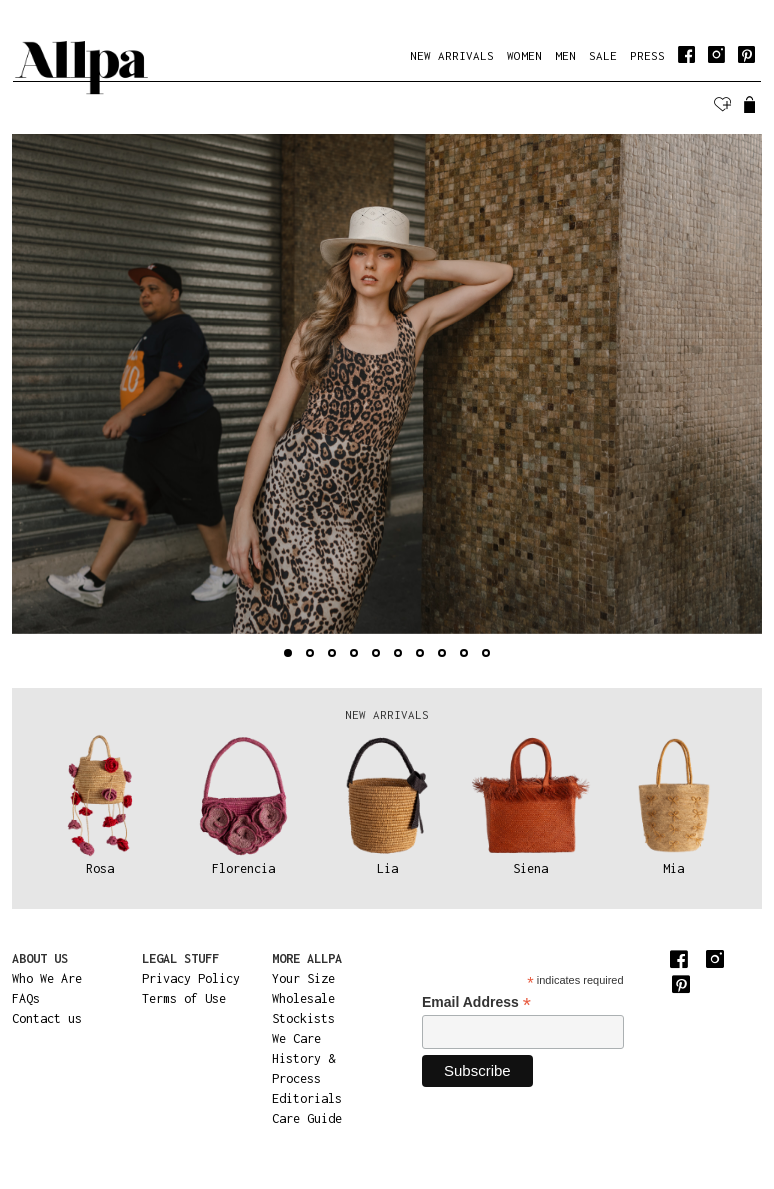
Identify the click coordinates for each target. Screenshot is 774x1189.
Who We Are (47, 978)
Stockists (303, 1018)
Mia (673, 868)
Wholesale (303, 998)
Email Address (476, 1002)
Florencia (243, 868)
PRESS (647, 55)
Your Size (303, 978)
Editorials (307, 1098)
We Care (296, 1038)
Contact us (47, 1018)
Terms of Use (184, 998)
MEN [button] (565, 55)
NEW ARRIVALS (452, 55)
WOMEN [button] (524, 55)
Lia (387, 868)
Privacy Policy (191, 978)
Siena (530, 868)
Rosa (100, 868)
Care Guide (307, 1118)
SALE (603, 55)
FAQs (26, 998)
